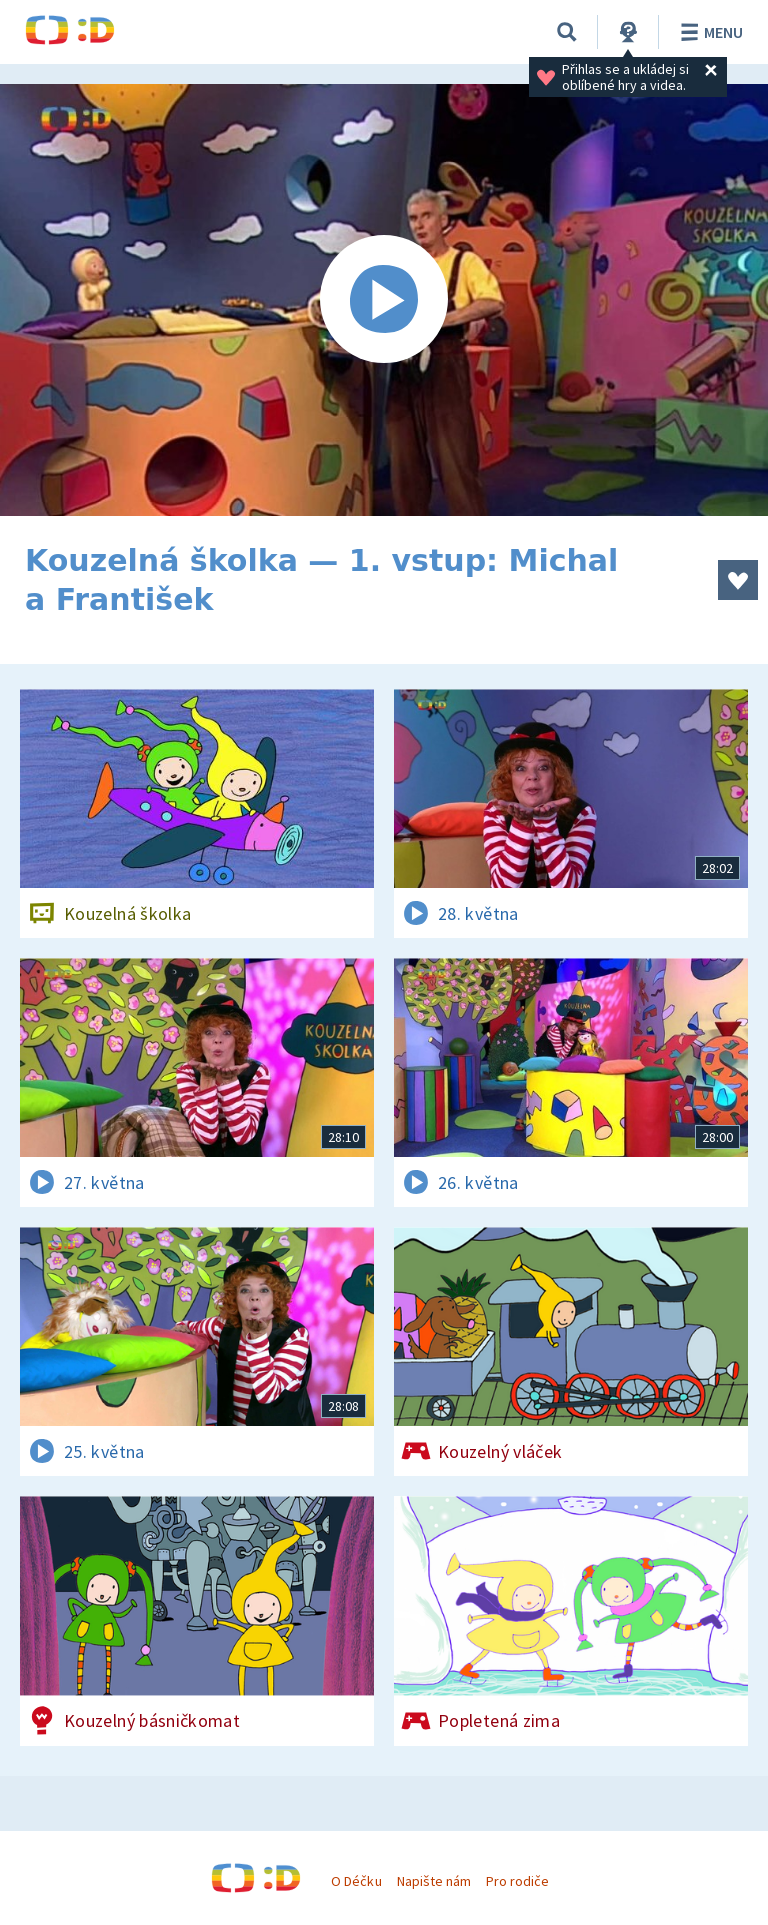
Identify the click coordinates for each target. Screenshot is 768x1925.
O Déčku (356, 1881)
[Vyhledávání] (567, 32)
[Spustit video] (384, 300)
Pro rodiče (517, 1881)
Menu (708, 32)
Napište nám (434, 1881)
